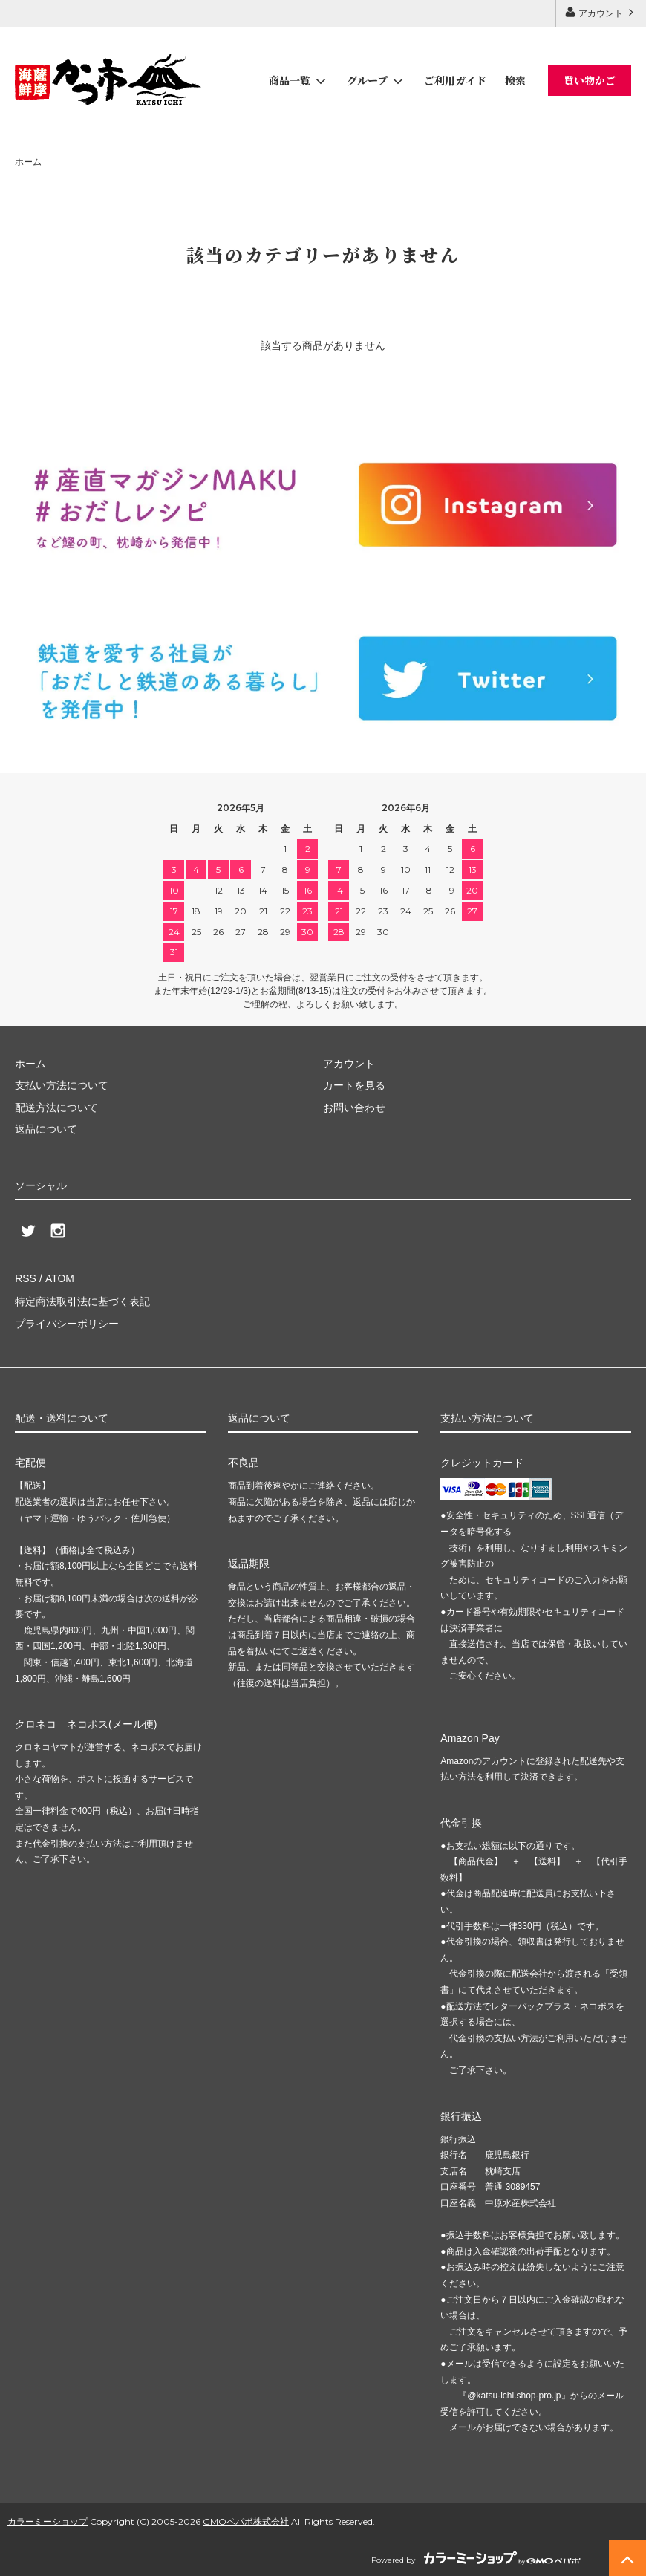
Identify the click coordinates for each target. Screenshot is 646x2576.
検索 (515, 80)
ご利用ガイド (455, 80)
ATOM (59, 1278)
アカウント (601, 12)
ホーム (28, 162)
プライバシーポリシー (67, 1322)
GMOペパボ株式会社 (246, 2519)
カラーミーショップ (47, 2519)
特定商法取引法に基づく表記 (82, 1300)
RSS (25, 1278)
